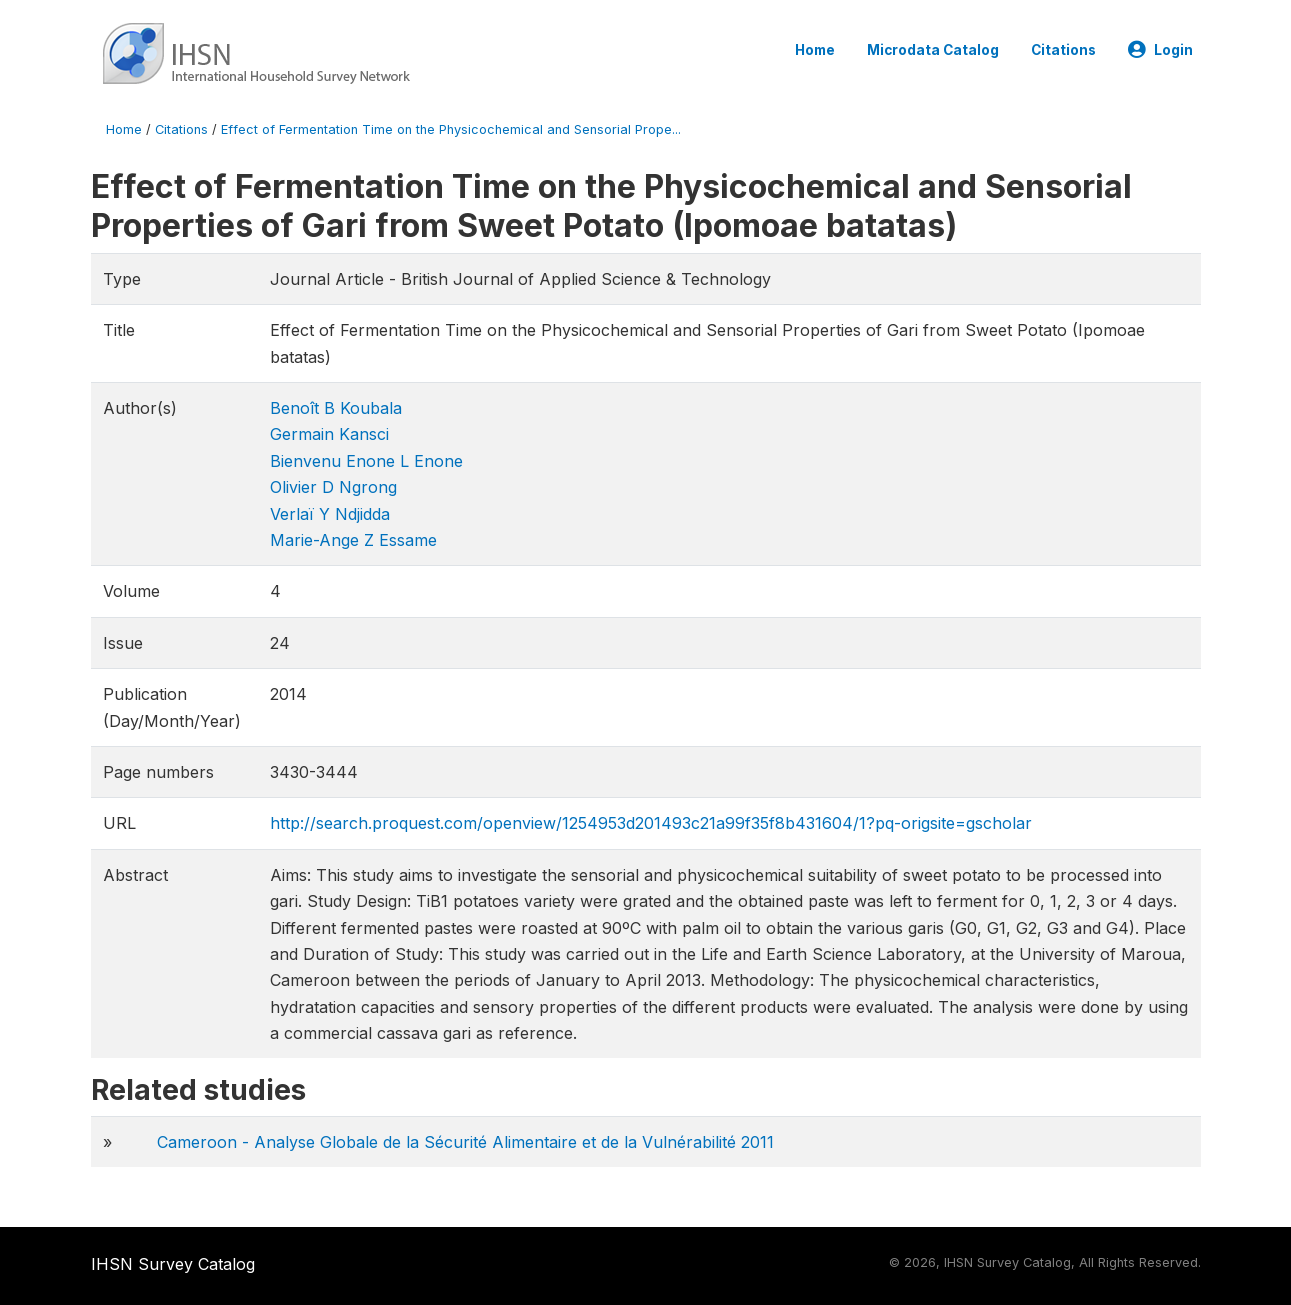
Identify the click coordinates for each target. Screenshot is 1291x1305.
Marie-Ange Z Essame (353, 540)
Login (1160, 50)
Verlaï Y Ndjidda (330, 514)
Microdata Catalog (933, 50)
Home (815, 50)
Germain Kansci (329, 434)
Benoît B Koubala (336, 408)
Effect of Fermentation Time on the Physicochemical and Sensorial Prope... (451, 129)
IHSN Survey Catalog (173, 1264)
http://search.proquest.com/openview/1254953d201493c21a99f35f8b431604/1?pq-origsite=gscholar (651, 823)
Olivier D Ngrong (333, 487)
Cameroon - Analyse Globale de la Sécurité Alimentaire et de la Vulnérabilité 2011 (465, 1142)
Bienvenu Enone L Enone (366, 461)
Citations (1063, 50)
